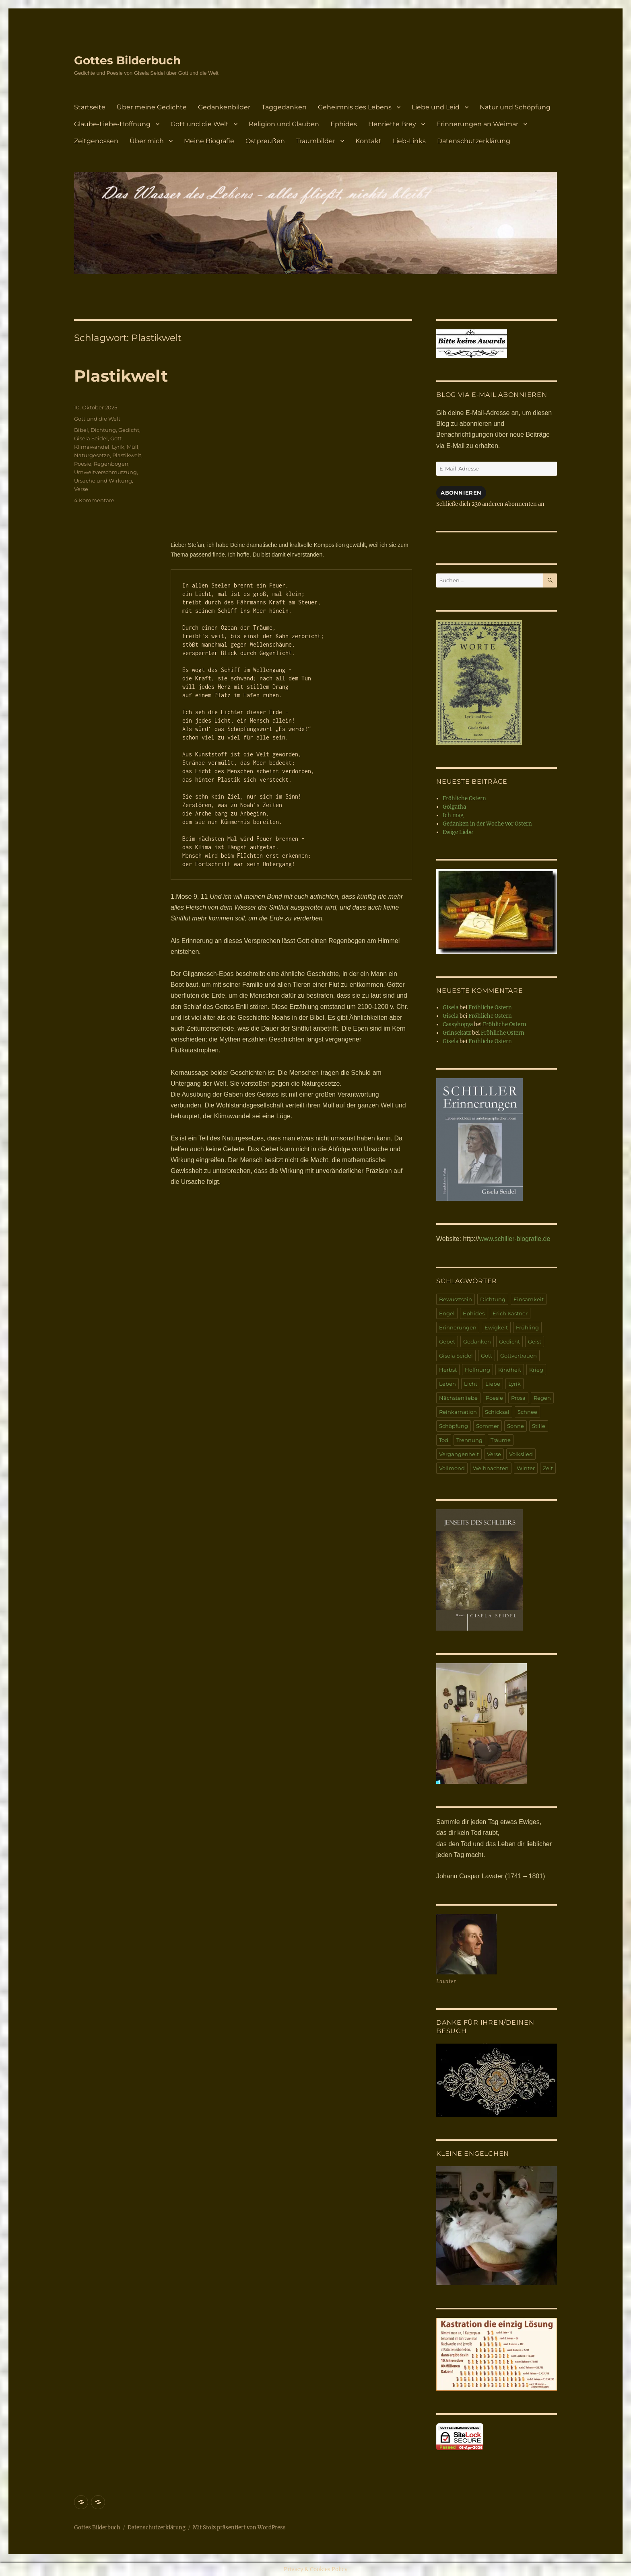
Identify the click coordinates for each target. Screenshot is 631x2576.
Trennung (469, 1440)
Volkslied (521, 1454)
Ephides (343, 124)
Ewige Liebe (458, 832)
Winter (526, 1468)
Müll (132, 447)
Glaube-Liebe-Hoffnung (112, 124)
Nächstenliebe (458, 1398)
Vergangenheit (459, 1454)
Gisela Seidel (91, 438)
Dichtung (103, 430)
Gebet (447, 1341)
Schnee (527, 1412)
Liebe (492, 1383)
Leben (447, 1383)
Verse (81, 489)
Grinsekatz (457, 1032)
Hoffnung (477, 1369)
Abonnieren (461, 492)
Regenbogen (111, 463)
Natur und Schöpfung (515, 107)
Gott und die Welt (200, 124)
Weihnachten (491, 1468)
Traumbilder (315, 141)
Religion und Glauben (284, 124)
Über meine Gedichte (152, 107)
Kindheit (509, 1369)
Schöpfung (453, 1426)
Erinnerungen (457, 1327)
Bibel (81, 430)
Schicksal (497, 1412)
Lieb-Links (409, 141)
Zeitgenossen (96, 141)
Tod (443, 1440)
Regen (542, 1398)
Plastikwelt (121, 376)
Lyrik (118, 447)
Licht (470, 1383)
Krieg (536, 1369)
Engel (447, 1313)
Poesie (82, 463)
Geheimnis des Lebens (355, 107)
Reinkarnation (458, 1412)
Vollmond (452, 1468)
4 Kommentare (94, 500)
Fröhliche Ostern (464, 798)
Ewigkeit (496, 1327)
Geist (534, 1341)
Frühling (527, 1327)
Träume (501, 1440)
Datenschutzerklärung (473, 141)
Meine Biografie (209, 141)
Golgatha (454, 806)
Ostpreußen (265, 141)
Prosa (518, 1398)
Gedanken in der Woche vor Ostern (487, 823)
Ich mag (453, 815)
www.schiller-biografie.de (514, 1238)
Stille (538, 1426)
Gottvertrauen (518, 1355)
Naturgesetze (92, 455)
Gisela (450, 1007)
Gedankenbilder (224, 107)
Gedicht (128, 430)
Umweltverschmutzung (105, 472)
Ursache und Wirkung (103, 480)
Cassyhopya (458, 1024)
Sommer (487, 1426)
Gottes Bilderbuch (127, 60)
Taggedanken (284, 107)
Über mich (147, 141)
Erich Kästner (510, 1313)
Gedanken (477, 1341)
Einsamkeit (528, 1299)
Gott (116, 438)
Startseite (89, 107)
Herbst (448, 1369)
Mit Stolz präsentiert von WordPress (239, 2527)
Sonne (515, 1426)
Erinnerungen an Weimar (477, 124)
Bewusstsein (455, 1299)
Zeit (548, 1468)
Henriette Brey (392, 124)
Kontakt (368, 141)
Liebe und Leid (436, 107)
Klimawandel (91, 447)
